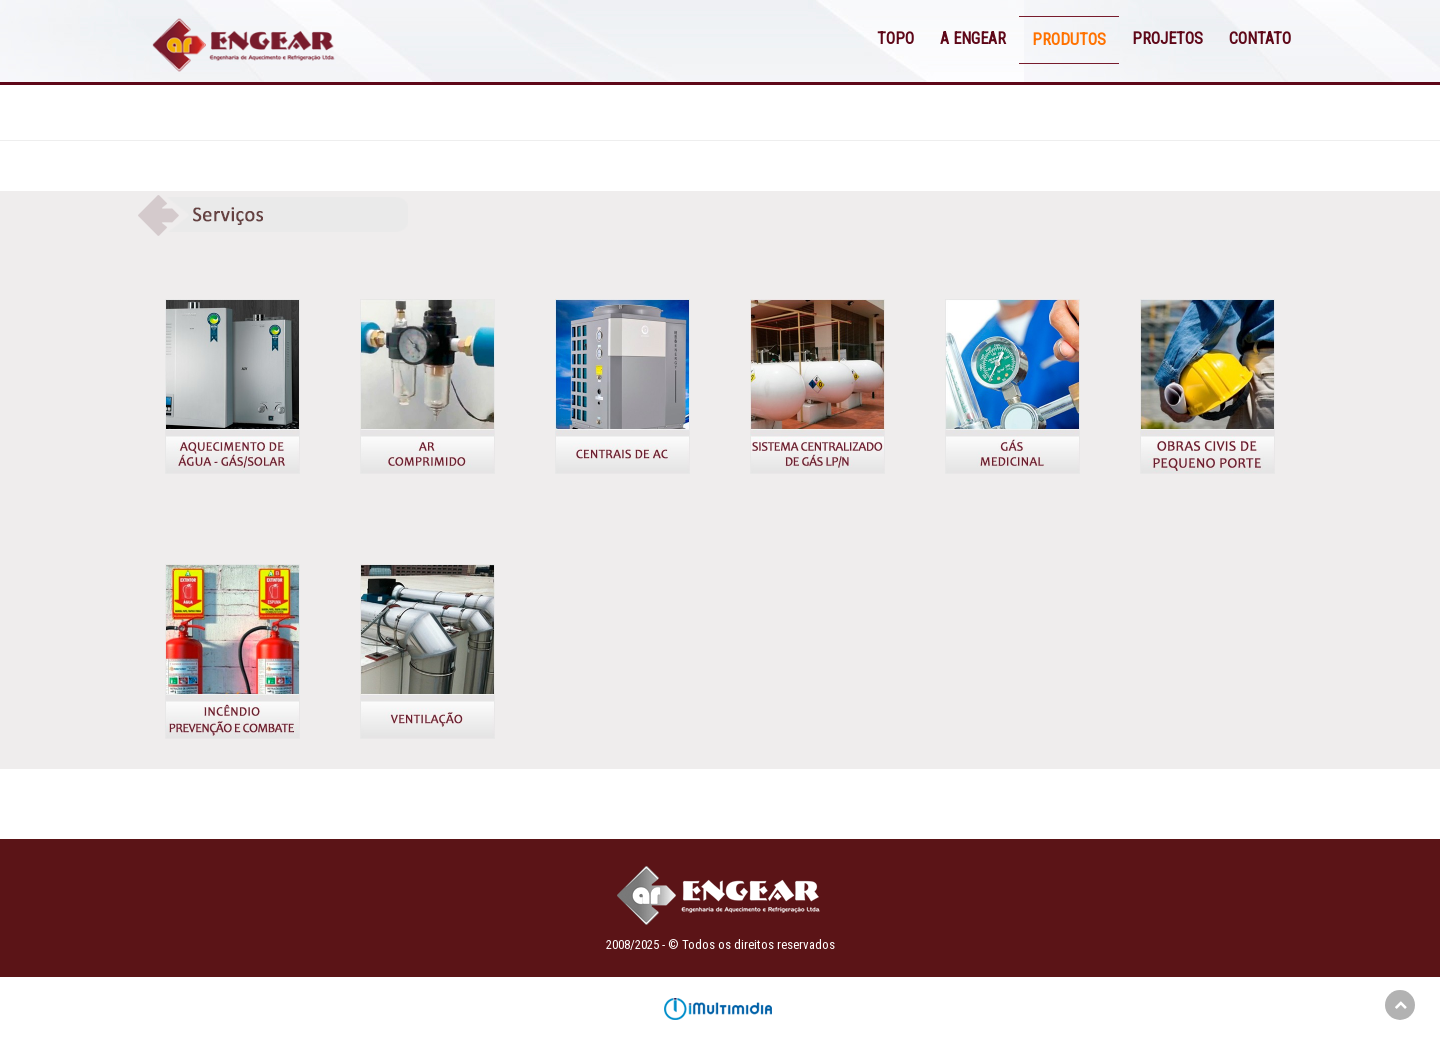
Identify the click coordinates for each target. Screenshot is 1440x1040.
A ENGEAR (973, 38)
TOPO (895, 38)
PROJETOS (1167, 38)
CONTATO (1260, 38)
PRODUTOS (1069, 39)
